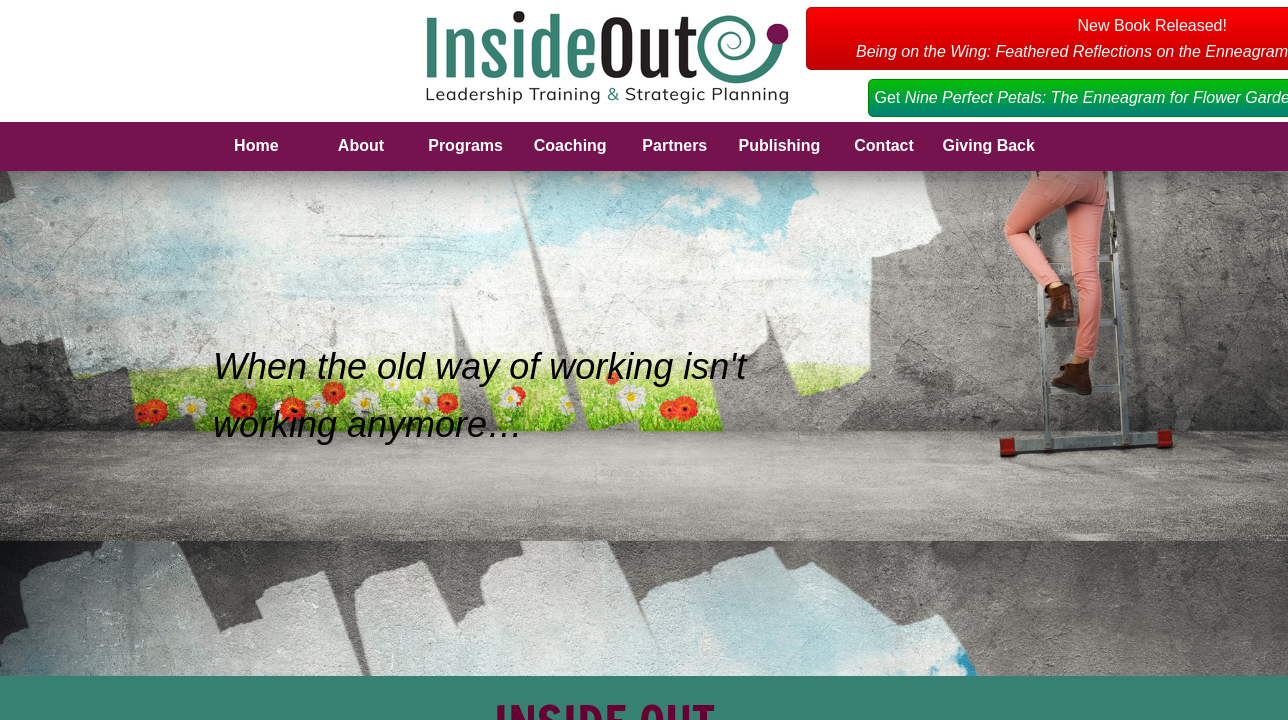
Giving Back (988, 145)
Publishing (780, 145)
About (361, 145)
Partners (674, 145)
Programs (465, 145)
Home (256, 145)
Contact (884, 145)
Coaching (570, 145)
